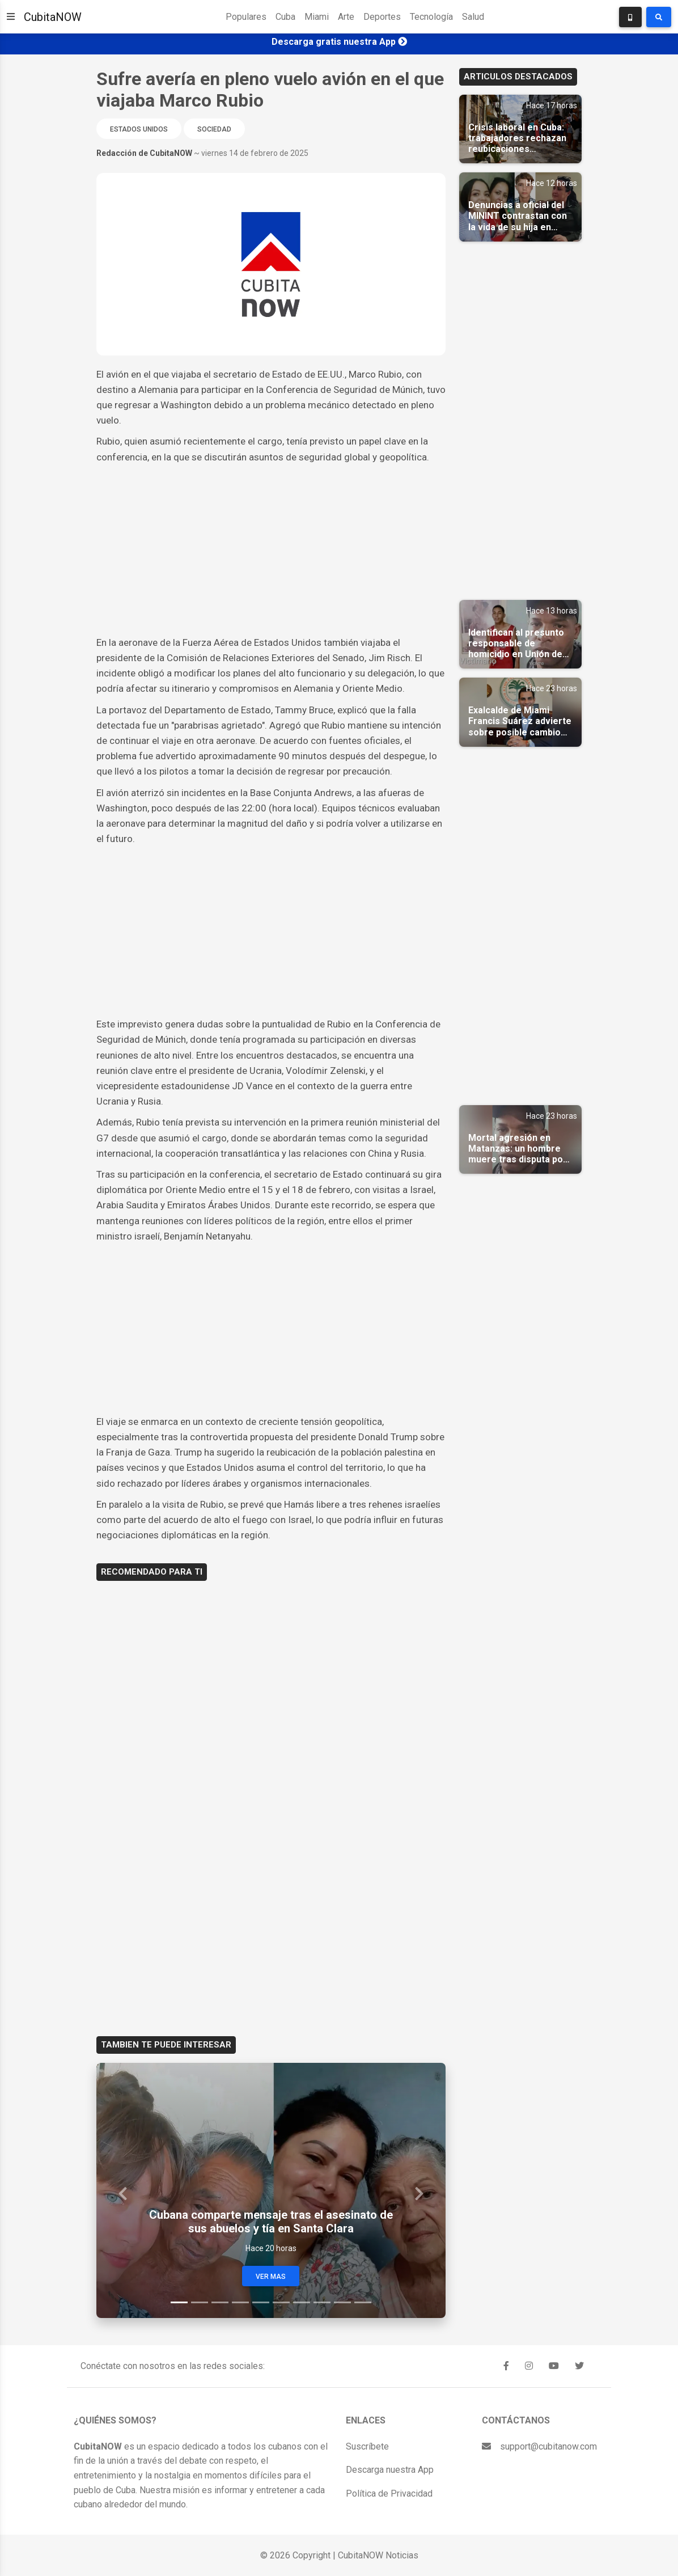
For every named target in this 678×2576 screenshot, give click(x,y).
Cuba (285, 16)
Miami (316, 16)
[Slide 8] (321, 2302)
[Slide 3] (219, 2302)
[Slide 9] (342, 2302)
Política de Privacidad (389, 2493)
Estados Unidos (139, 129)
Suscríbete (367, 2446)
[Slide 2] (199, 2302)
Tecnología (431, 16)
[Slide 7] (301, 2302)
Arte (346, 16)
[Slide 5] (260, 2302)
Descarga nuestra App (390, 2469)
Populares (246, 16)
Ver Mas (271, 2277)
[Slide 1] (179, 2302)
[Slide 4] (240, 2302)
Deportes (382, 16)
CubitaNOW (53, 17)
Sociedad (214, 129)
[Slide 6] (281, 2302)
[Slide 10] (362, 2302)
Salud (473, 16)
